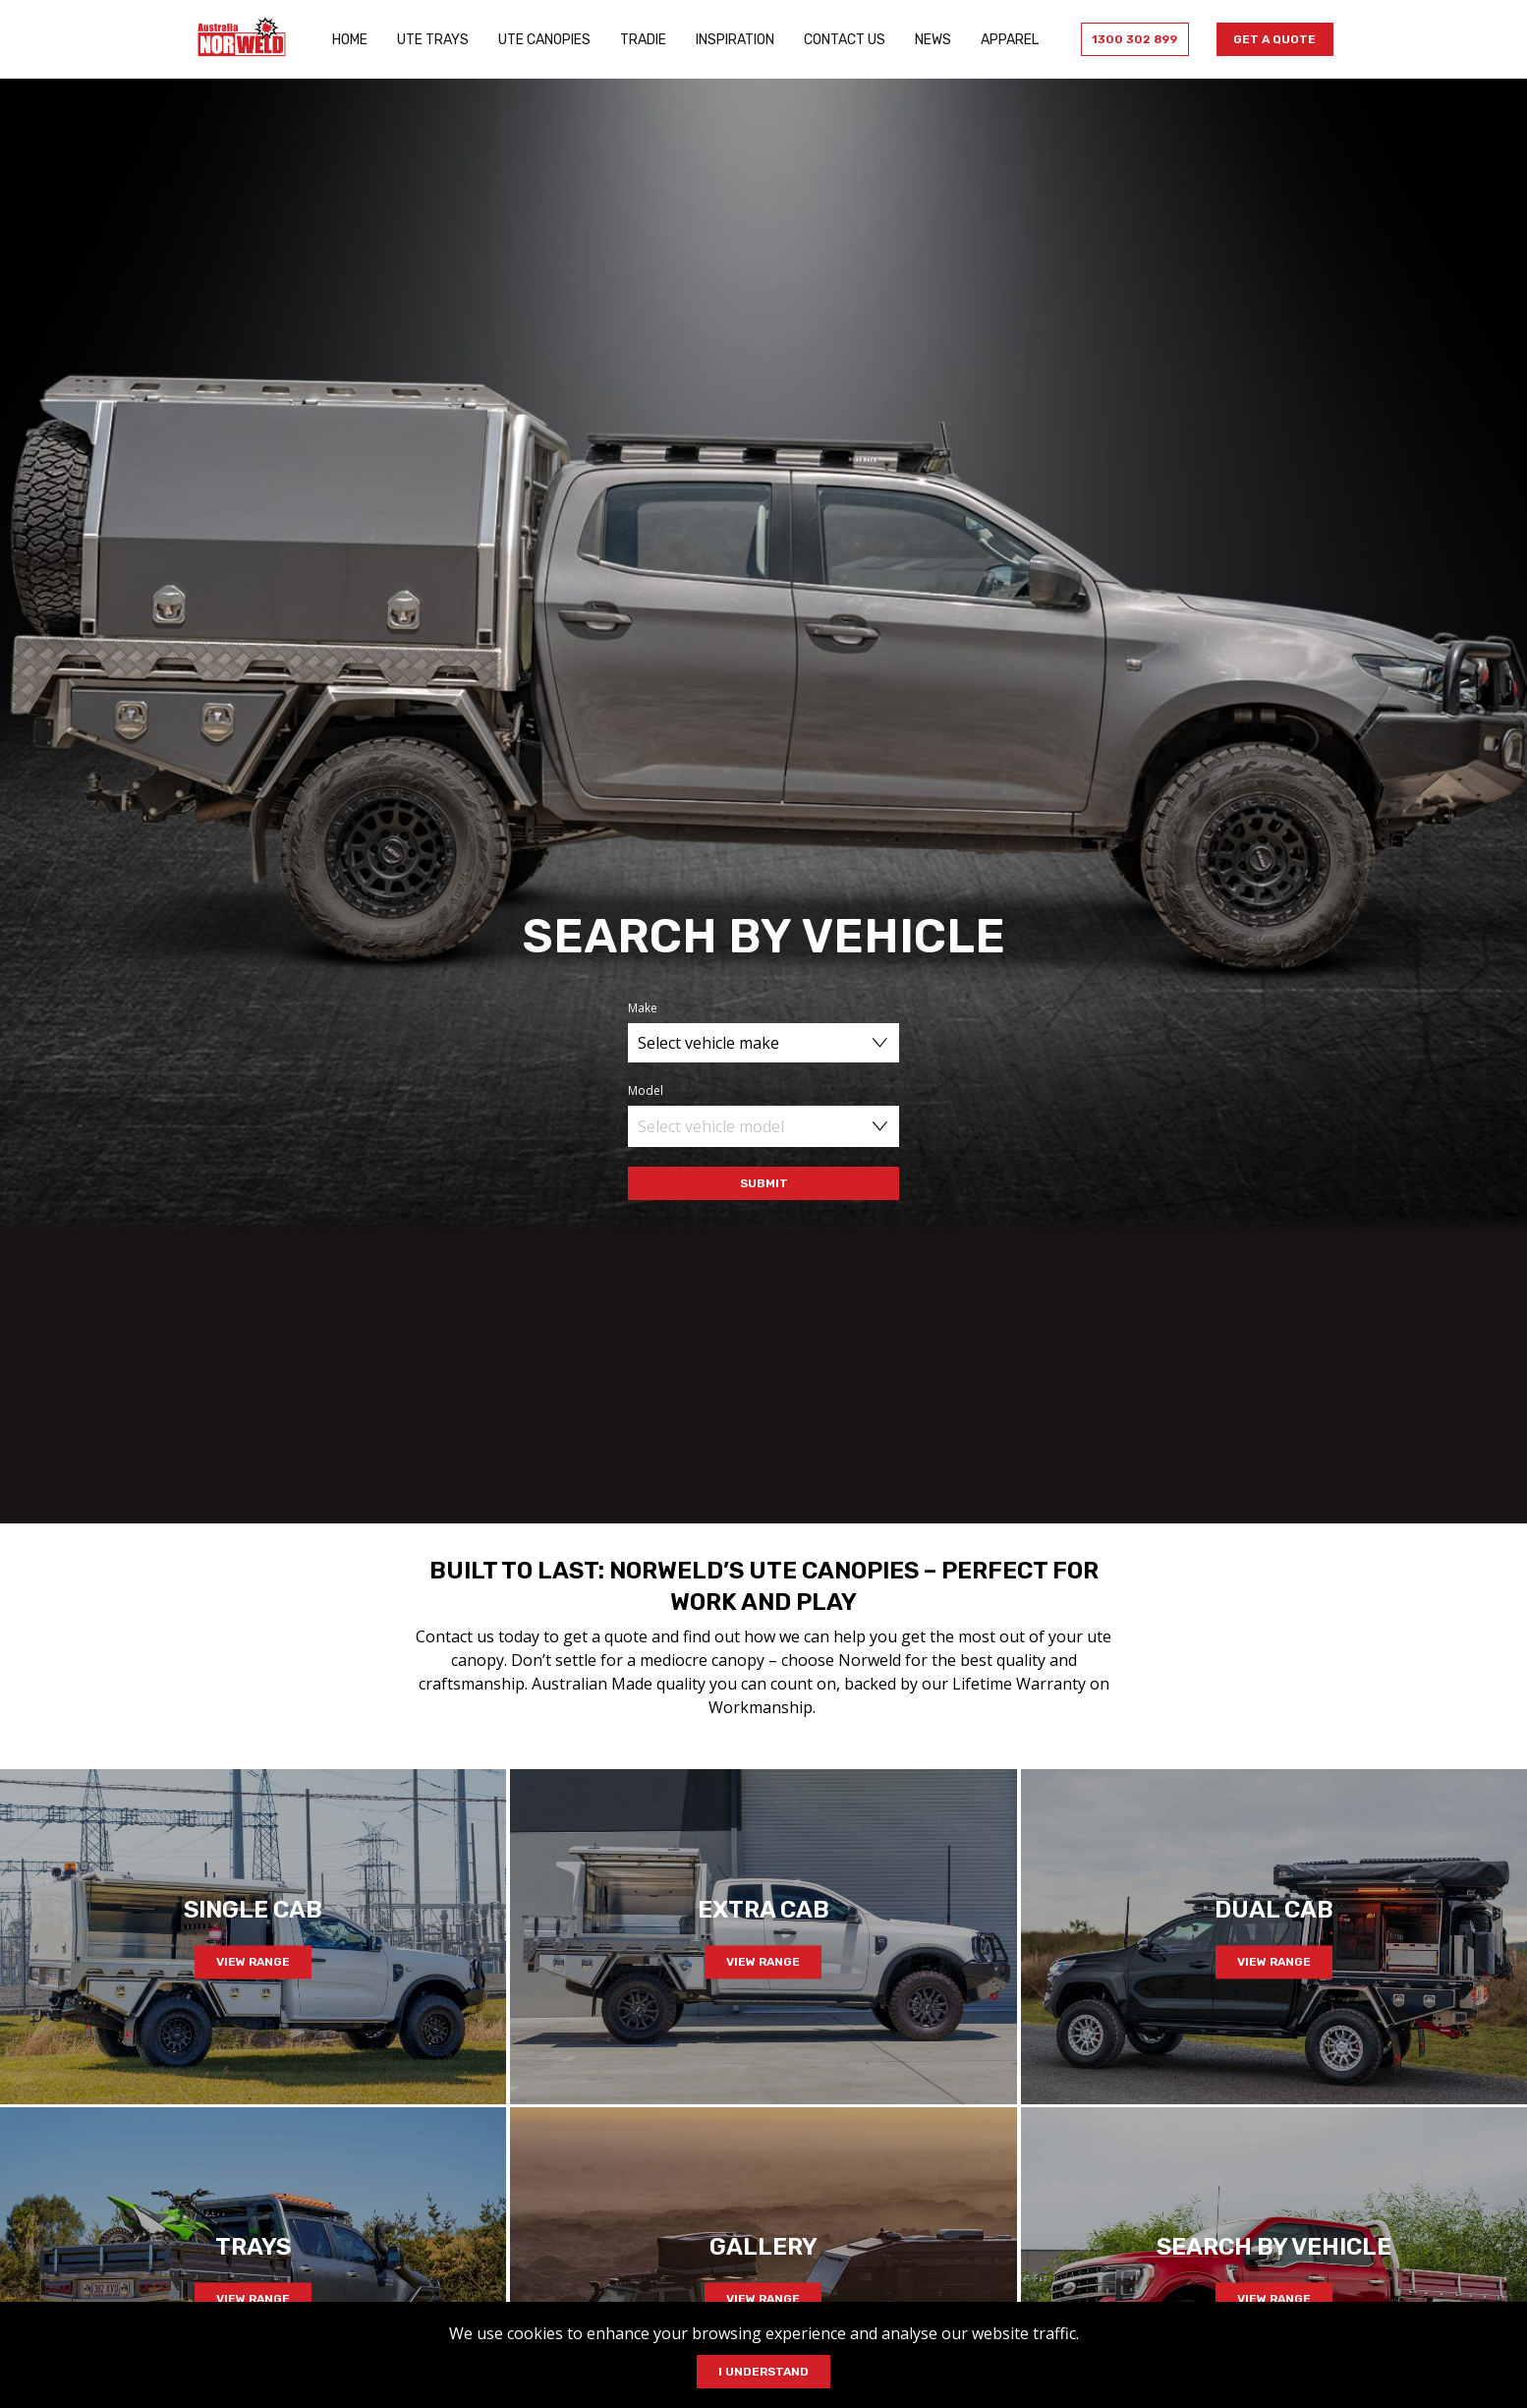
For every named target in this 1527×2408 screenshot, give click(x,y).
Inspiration (731, 39)
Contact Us (840, 39)
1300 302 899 (1128, 39)
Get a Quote (1270, 39)
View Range (253, 1962)
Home (346, 39)
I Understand (763, 2372)
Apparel (1006, 39)
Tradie (639, 39)
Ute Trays (429, 39)
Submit (764, 1183)
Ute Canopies (540, 39)
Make (642, 1008)
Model (645, 1090)
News (929, 39)
